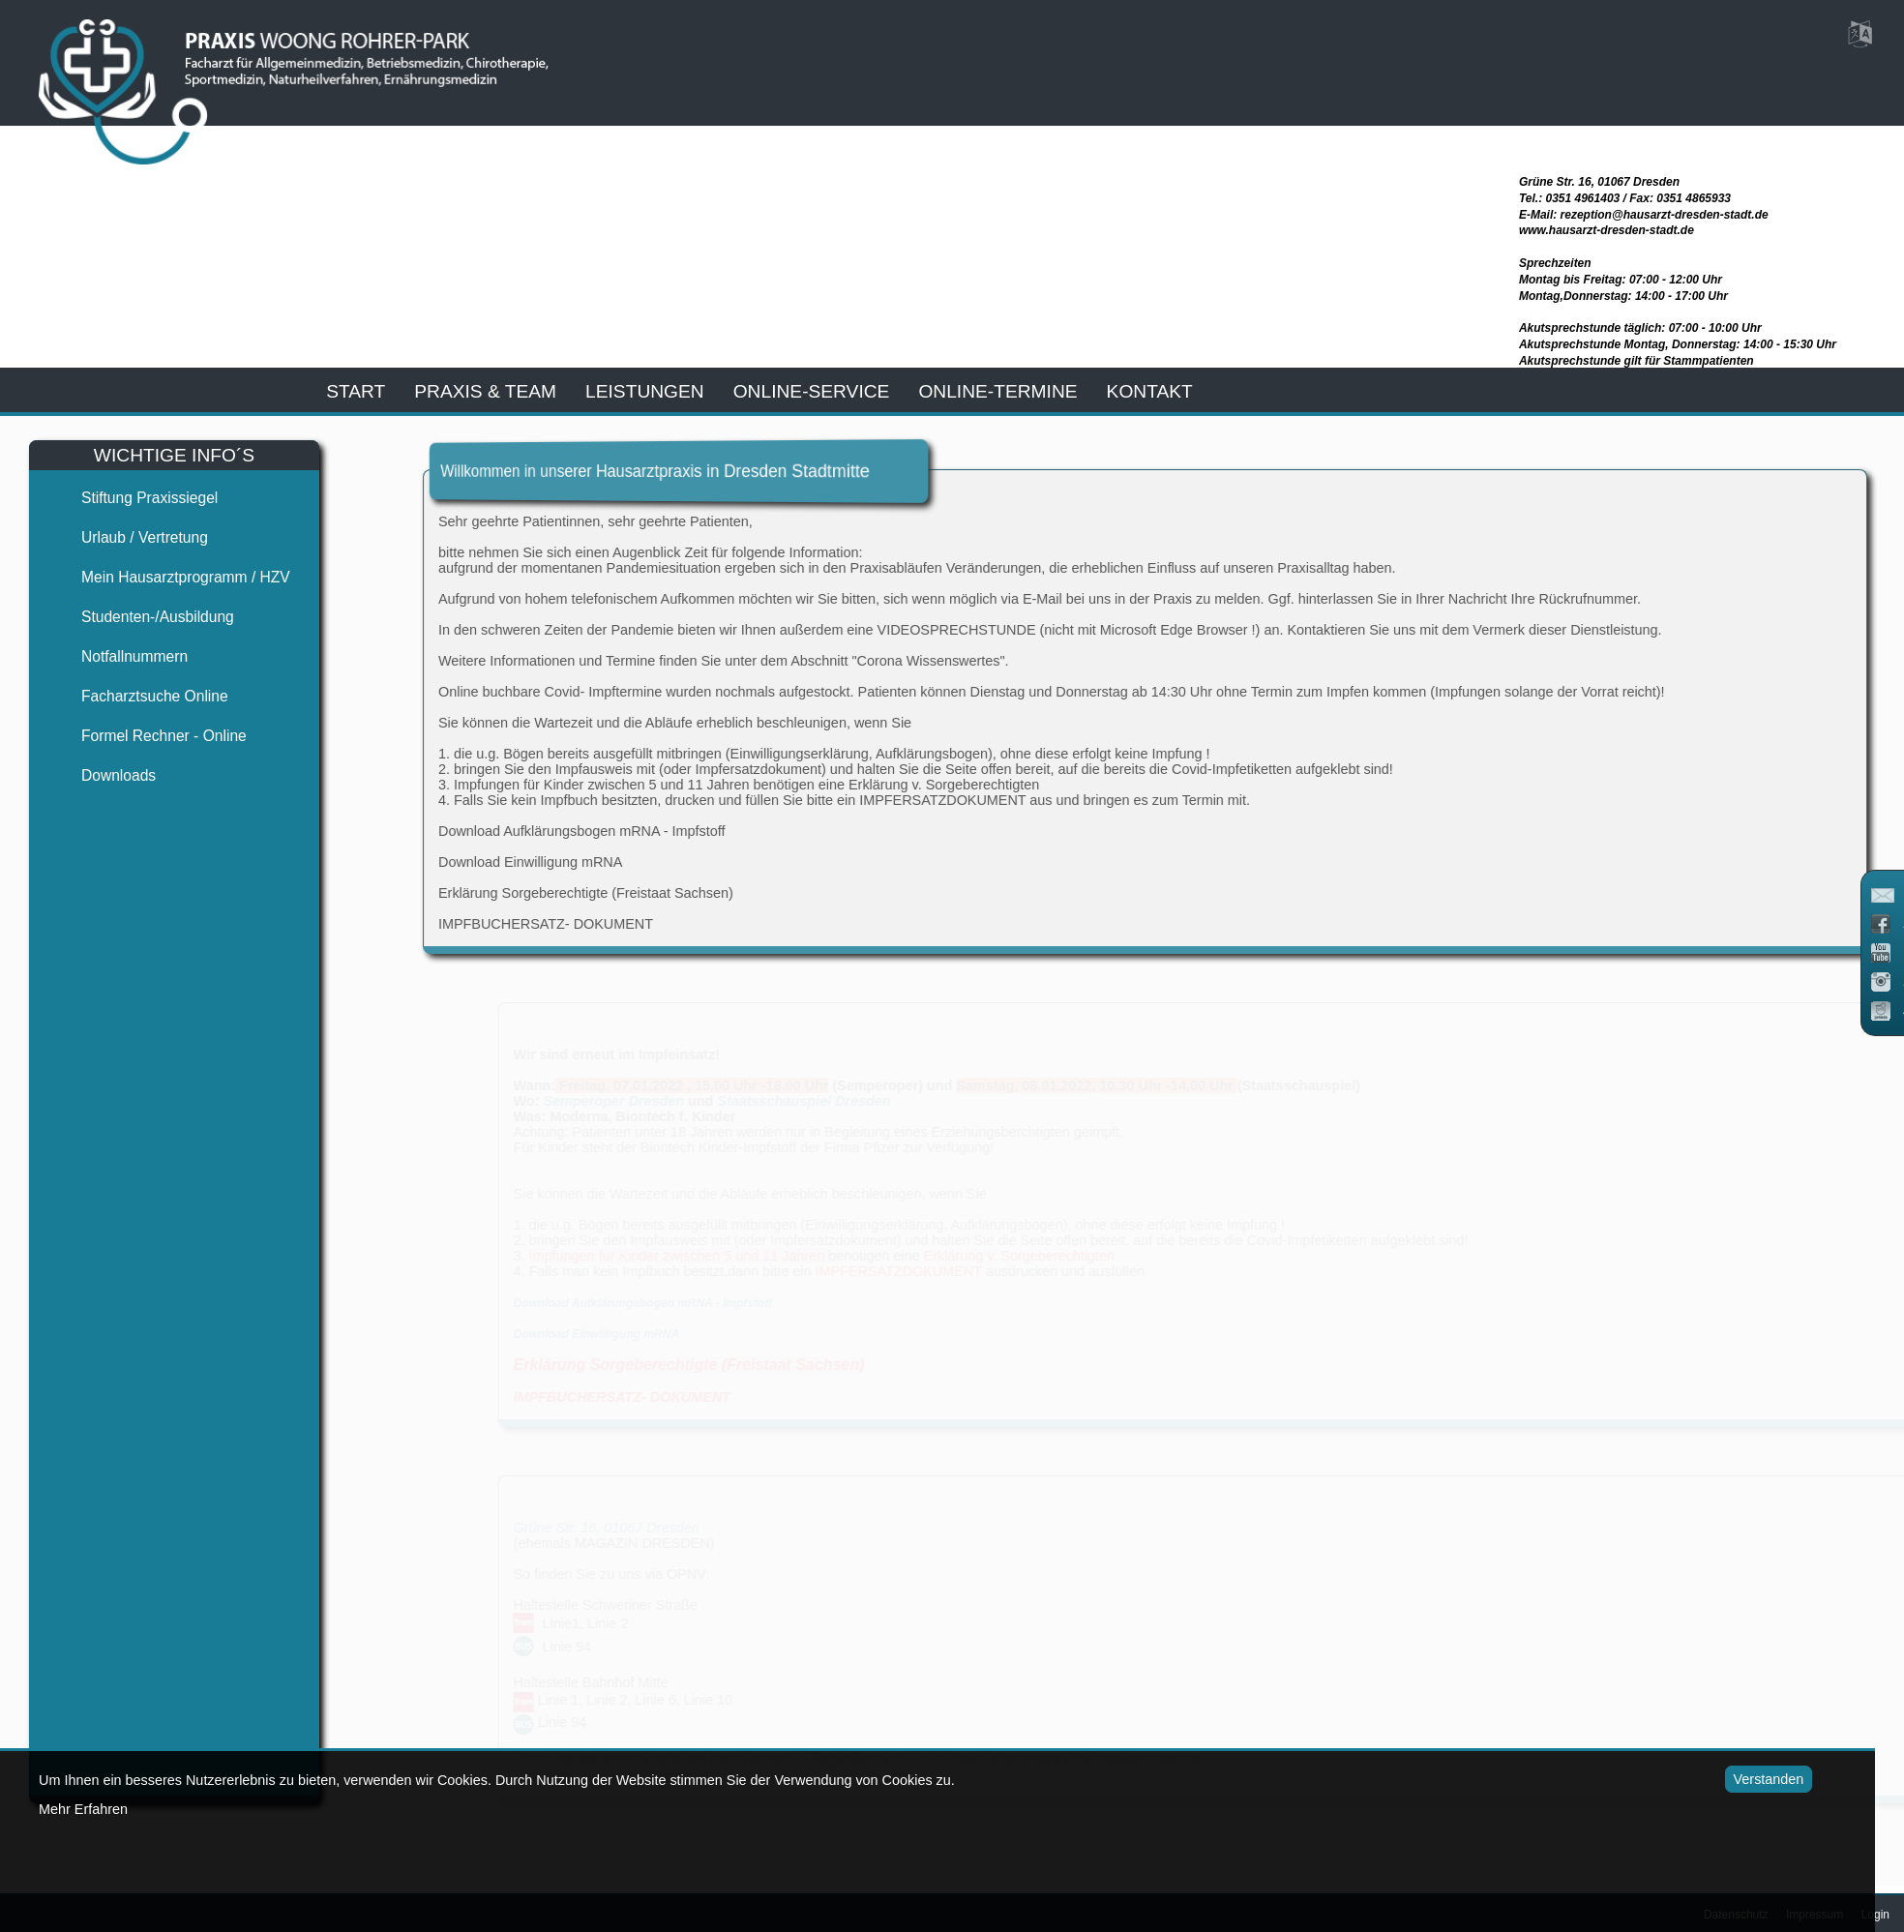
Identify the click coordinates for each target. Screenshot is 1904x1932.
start (355, 391)
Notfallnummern (118, 656)
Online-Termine (997, 391)
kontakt (1150, 391)
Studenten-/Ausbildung (141, 617)
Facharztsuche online (138, 696)
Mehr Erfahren (83, 1809)
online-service (811, 391)
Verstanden (1740, 1779)
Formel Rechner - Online (147, 736)
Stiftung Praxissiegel (133, 498)
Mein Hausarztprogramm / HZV (169, 577)
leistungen (644, 391)
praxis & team (485, 391)
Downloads (102, 775)
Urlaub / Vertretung (128, 537)
